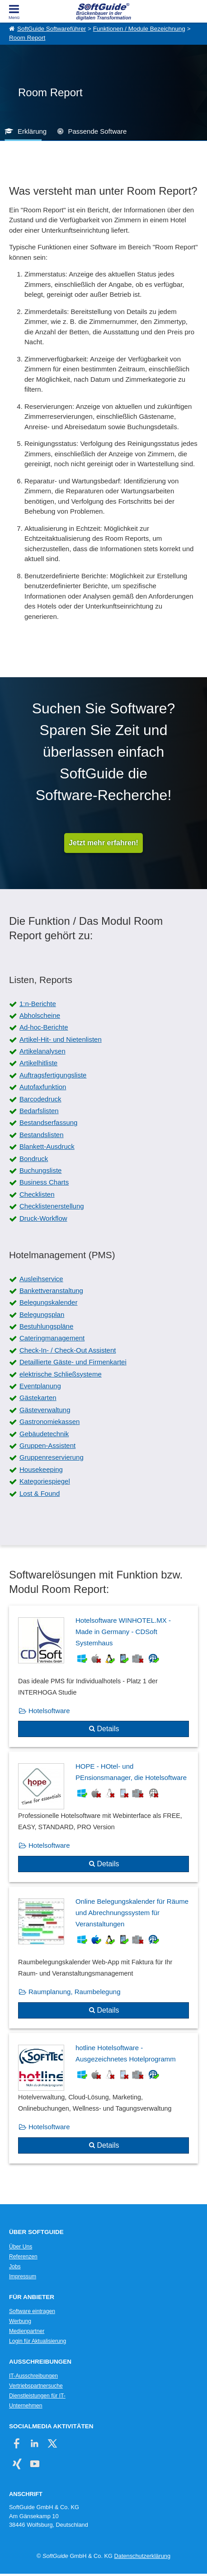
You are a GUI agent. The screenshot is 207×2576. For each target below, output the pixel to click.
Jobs (15, 2266)
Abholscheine (39, 1015)
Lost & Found (39, 1493)
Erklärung (32, 131)
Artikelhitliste (38, 1063)
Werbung (20, 2321)
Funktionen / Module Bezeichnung (139, 28)
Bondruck (33, 1158)
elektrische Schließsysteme (60, 1374)
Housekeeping (41, 1469)
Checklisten (37, 1194)
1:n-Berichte (37, 1003)
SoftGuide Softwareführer (51, 28)
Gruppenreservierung (51, 1457)
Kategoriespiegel (44, 1481)
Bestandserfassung (48, 1122)
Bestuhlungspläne (46, 1326)
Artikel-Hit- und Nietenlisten (60, 1039)
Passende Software (97, 131)
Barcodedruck (40, 1099)
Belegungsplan (41, 1314)
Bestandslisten (41, 1134)
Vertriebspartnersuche (36, 2386)
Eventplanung (40, 1386)
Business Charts (44, 1182)
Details (108, 1729)
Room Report (27, 37)
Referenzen (23, 2256)
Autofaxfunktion (42, 1087)
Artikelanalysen (42, 1051)
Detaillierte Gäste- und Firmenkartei (73, 1362)
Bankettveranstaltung (51, 1290)
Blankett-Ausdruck (47, 1146)
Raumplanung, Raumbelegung (74, 1991)
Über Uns (20, 2246)
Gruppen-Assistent (47, 1445)
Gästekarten (37, 1397)
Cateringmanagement (52, 1338)
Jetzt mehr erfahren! (103, 843)
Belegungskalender (48, 1302)
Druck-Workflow (43, 1218)
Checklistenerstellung (51, 1206)
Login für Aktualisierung (37, 2341)
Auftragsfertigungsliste (52, 1075)
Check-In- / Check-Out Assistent (67, 1350)
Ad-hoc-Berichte (43, 1027)
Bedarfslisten (39, 1111)
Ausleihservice (41, 1279)
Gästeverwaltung (45, 1410)
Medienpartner (26, 2331)
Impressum (22, 2276)
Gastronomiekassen (49, 1421)
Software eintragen (32, 2311)
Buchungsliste (40, 1170)
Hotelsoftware (49, 1710)
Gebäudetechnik (44, 1434)
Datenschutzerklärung (142, 2556)
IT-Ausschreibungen (33, 2376)
